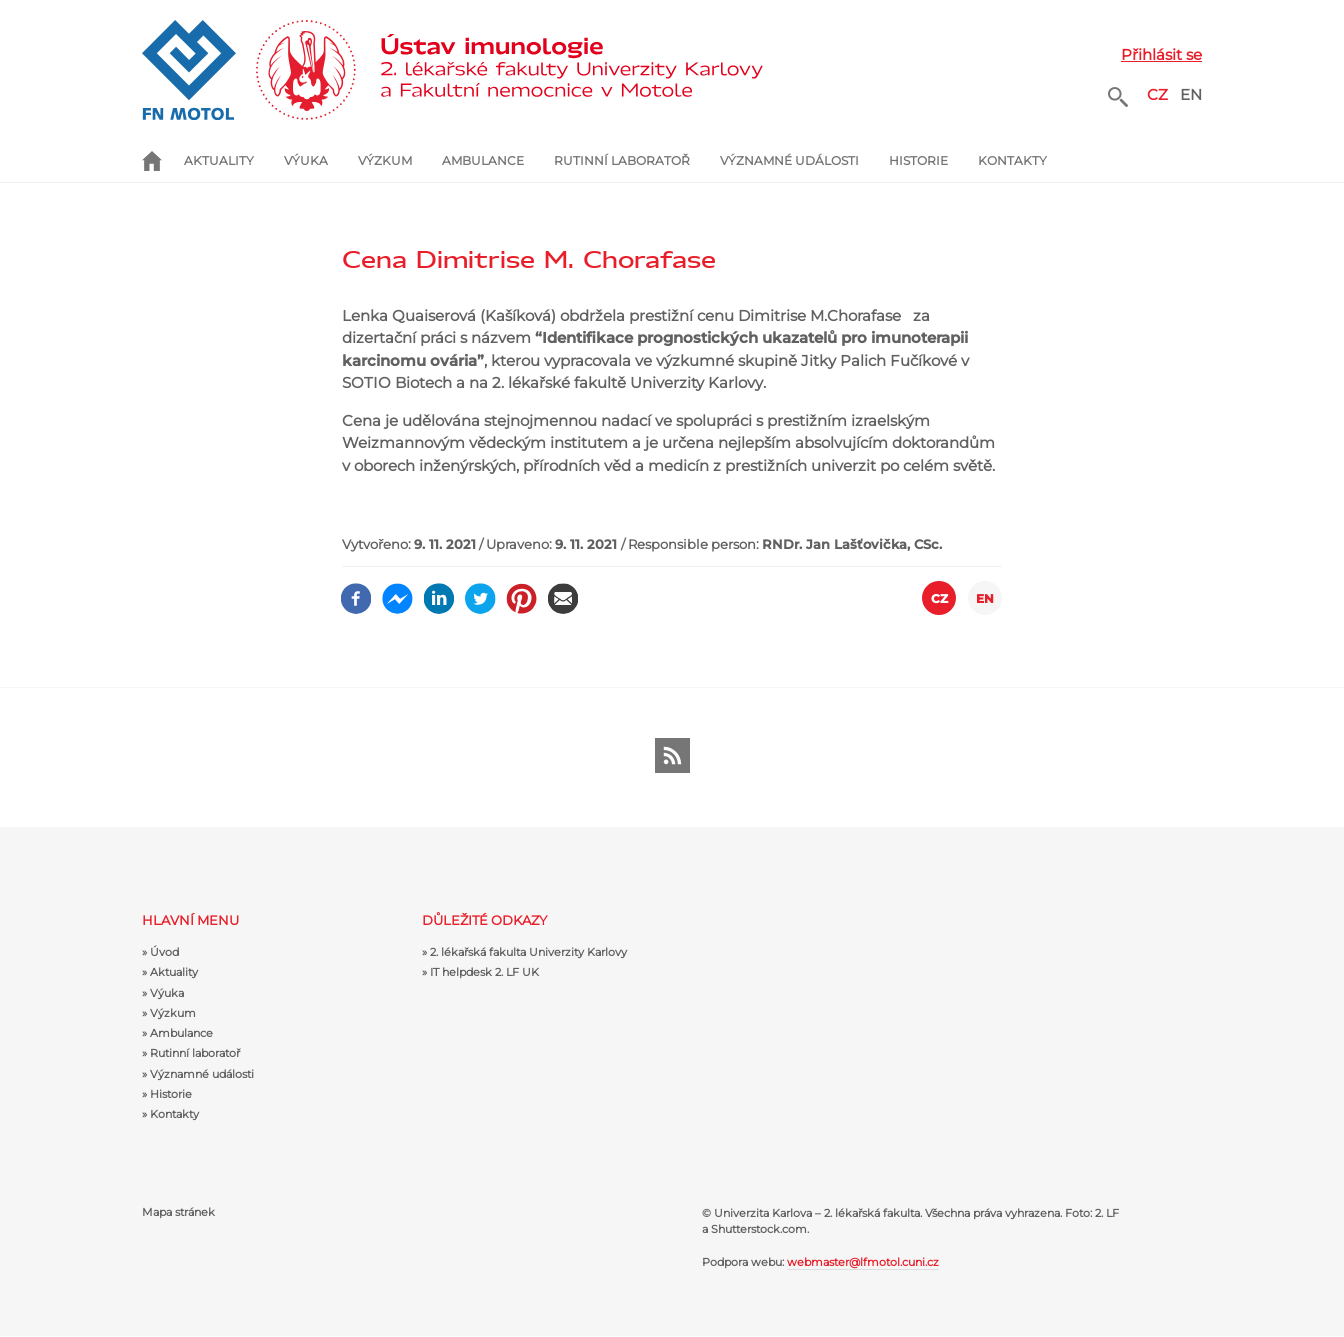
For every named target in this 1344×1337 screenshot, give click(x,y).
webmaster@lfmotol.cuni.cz (863, 1262)
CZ (1157, 94)
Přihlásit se (1161, 54)
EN (1191, 94)
